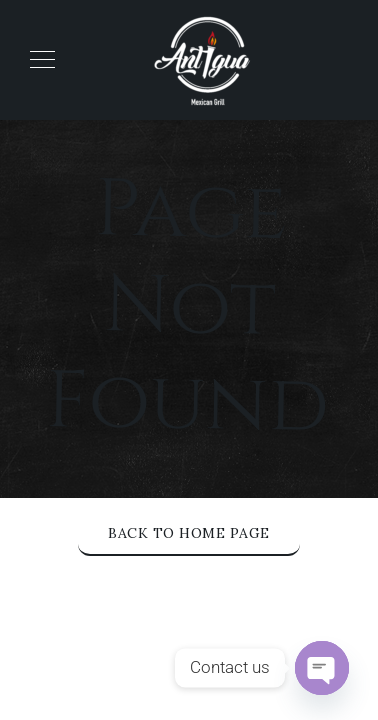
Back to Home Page (189, 533)
